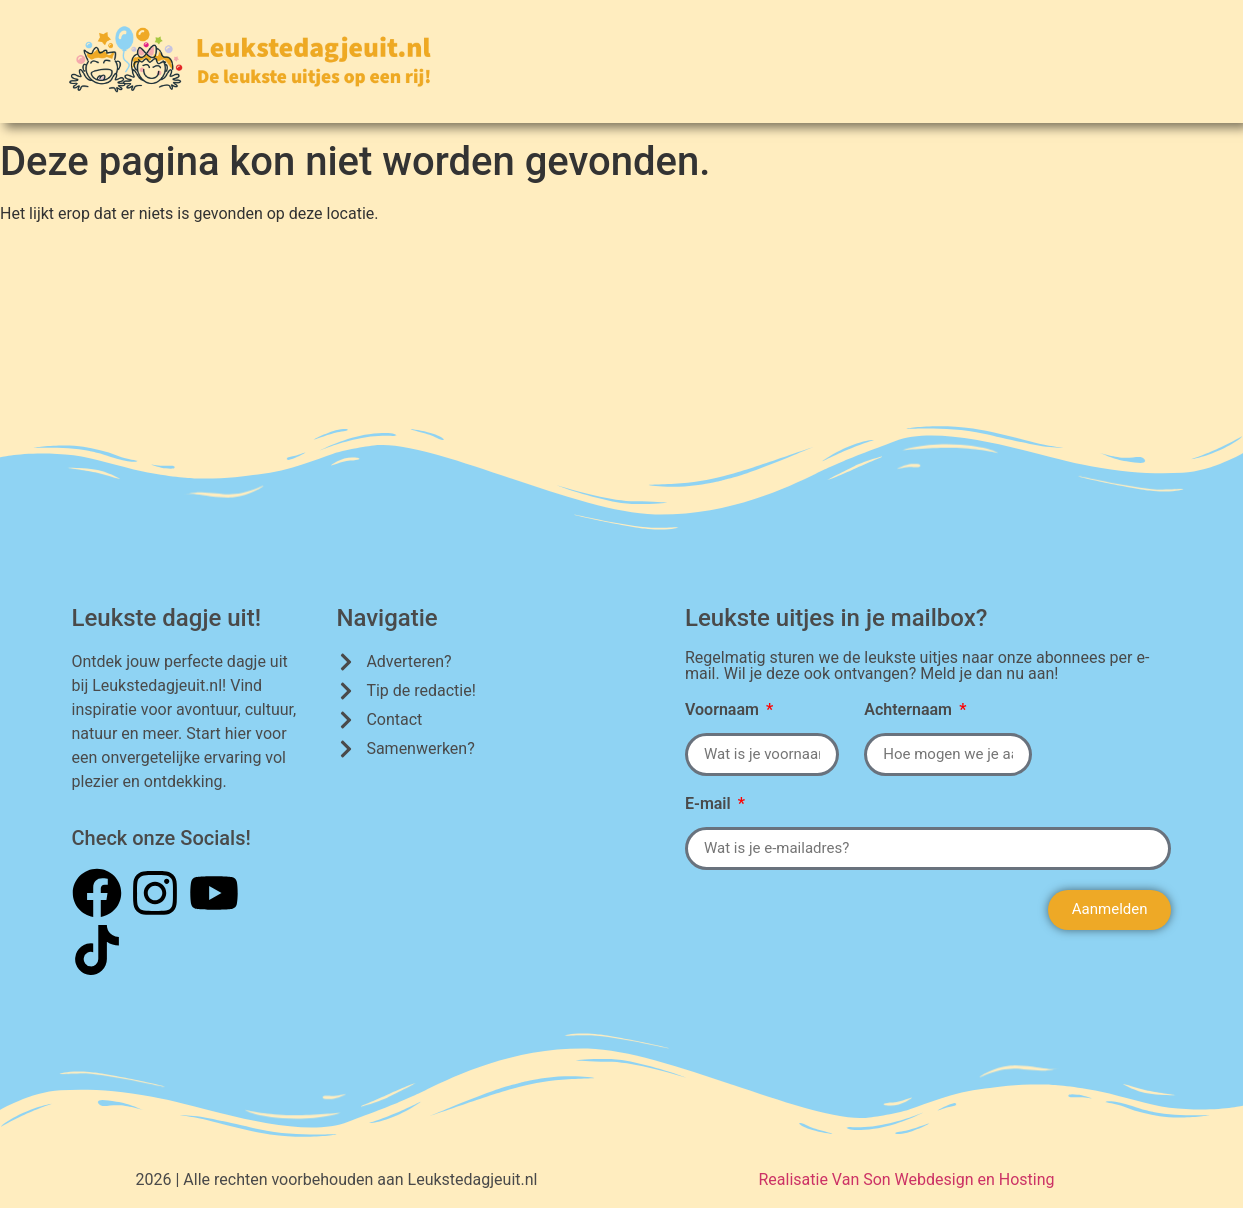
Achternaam (910, 710)
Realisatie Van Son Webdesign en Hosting (906, 1179)
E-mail (710, 804)
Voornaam (724, 710)
